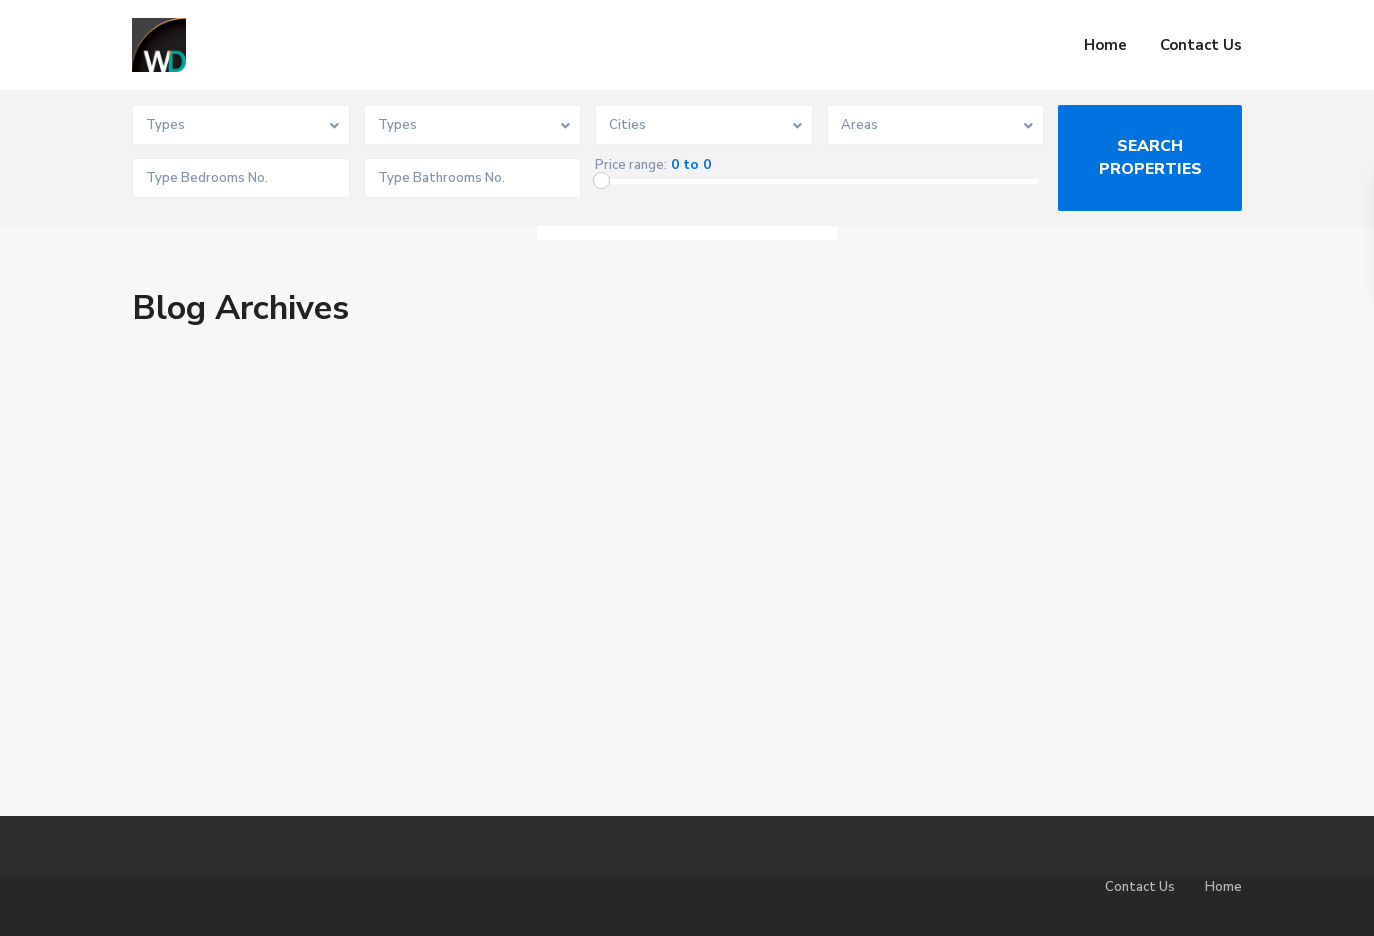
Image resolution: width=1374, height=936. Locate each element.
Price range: (631, 165)
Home (1105, 45)
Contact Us (1201, 45)
